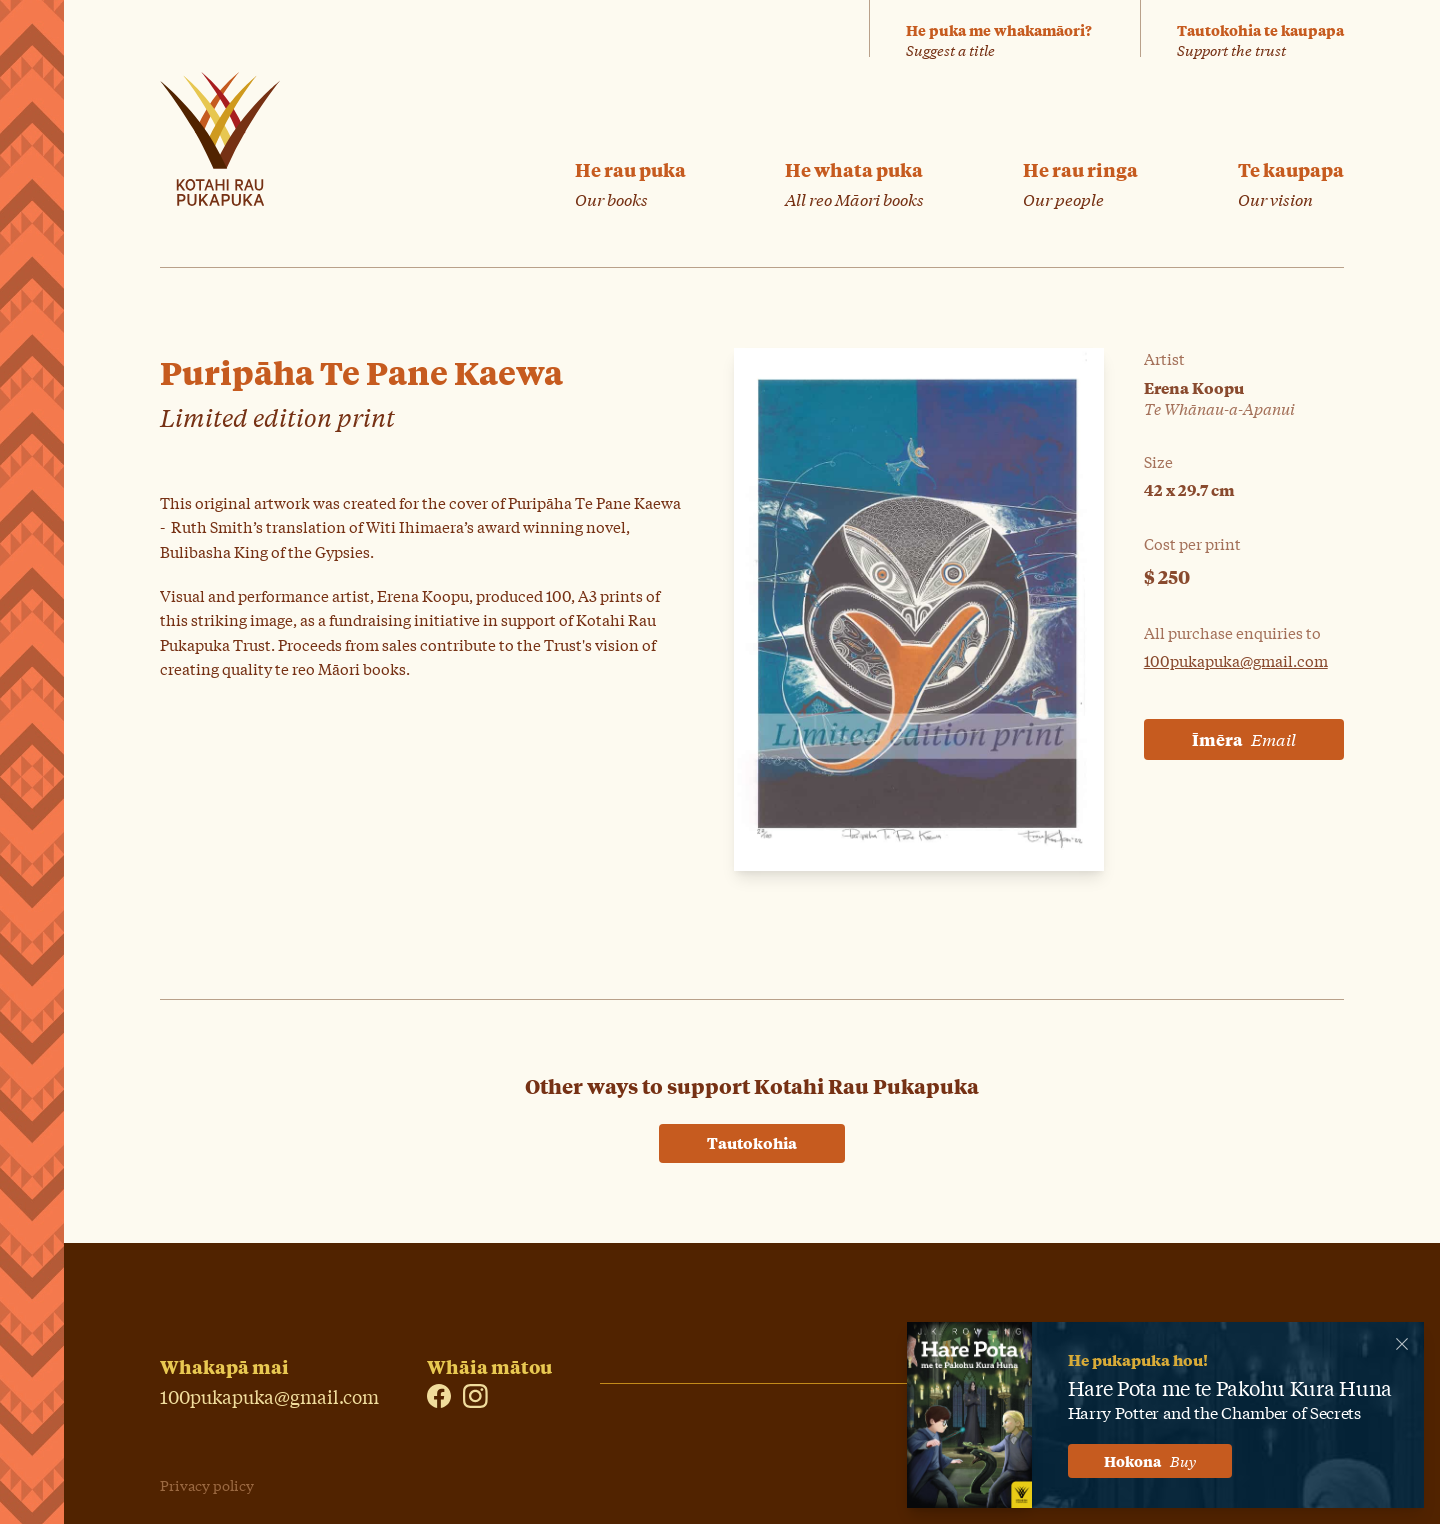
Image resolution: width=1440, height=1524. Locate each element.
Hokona (1150, 1461)
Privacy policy (207, 1485)
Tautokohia (752, 1142)
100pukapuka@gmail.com (1236, 660)
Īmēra (1244, 739)
